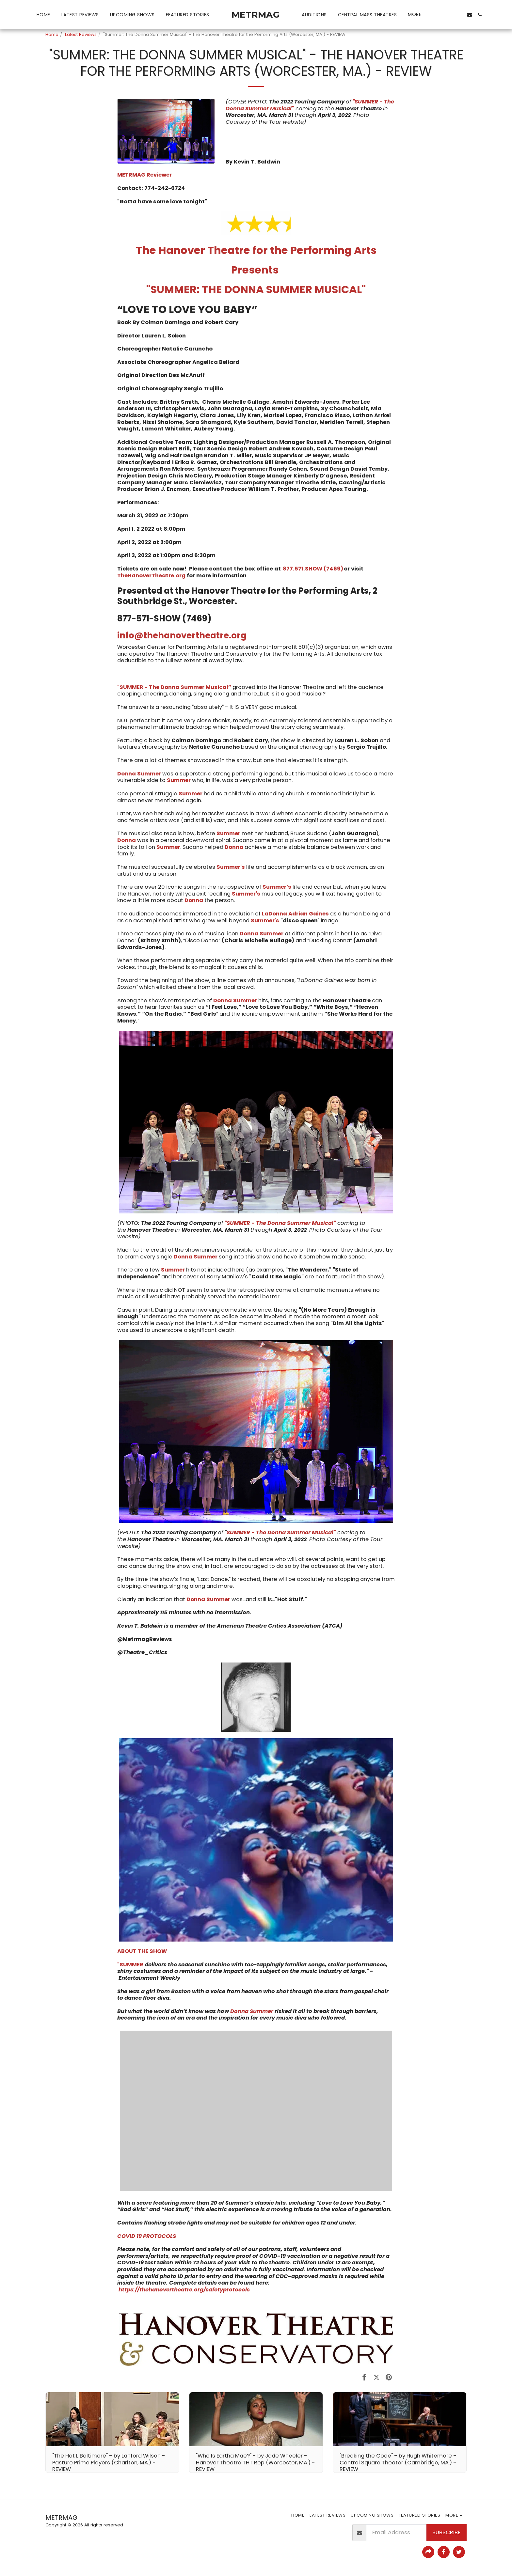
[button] (438, 14)
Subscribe (446, 2532)
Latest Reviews (81, 34)
